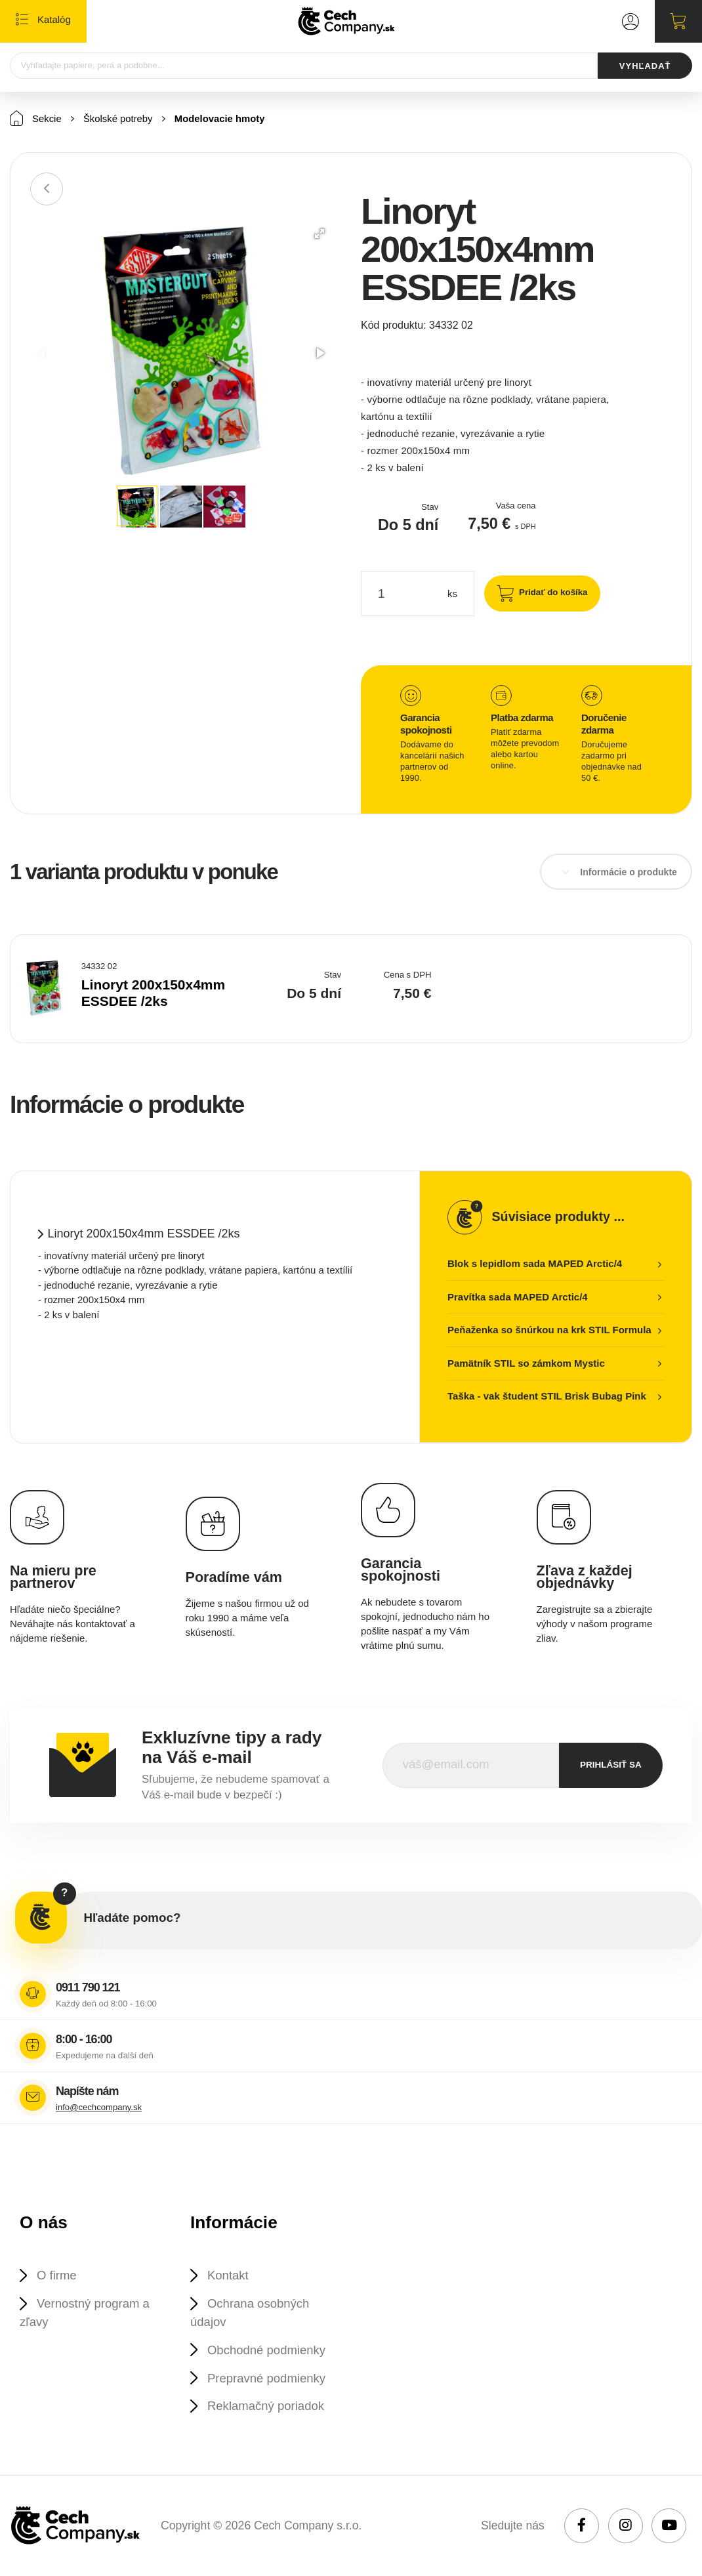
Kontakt (228, 2276)
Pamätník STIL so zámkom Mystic (526, 1363)
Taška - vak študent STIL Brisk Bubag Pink (546, 1396)
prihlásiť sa (611, 1765)
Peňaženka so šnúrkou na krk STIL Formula (549, 1330)
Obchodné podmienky (267, 2351)
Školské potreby (119, 119)
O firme (57, 2276)
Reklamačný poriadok (266, 2408)
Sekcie (36, 119)
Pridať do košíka (552, 593)
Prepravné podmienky (267, 2379)
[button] (319, 234)
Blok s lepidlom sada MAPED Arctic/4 (534, 1264)
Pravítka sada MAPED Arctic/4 (517, 1297)
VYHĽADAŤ (645, 66)
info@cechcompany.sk (99, 2108)
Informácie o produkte (628, 872)
